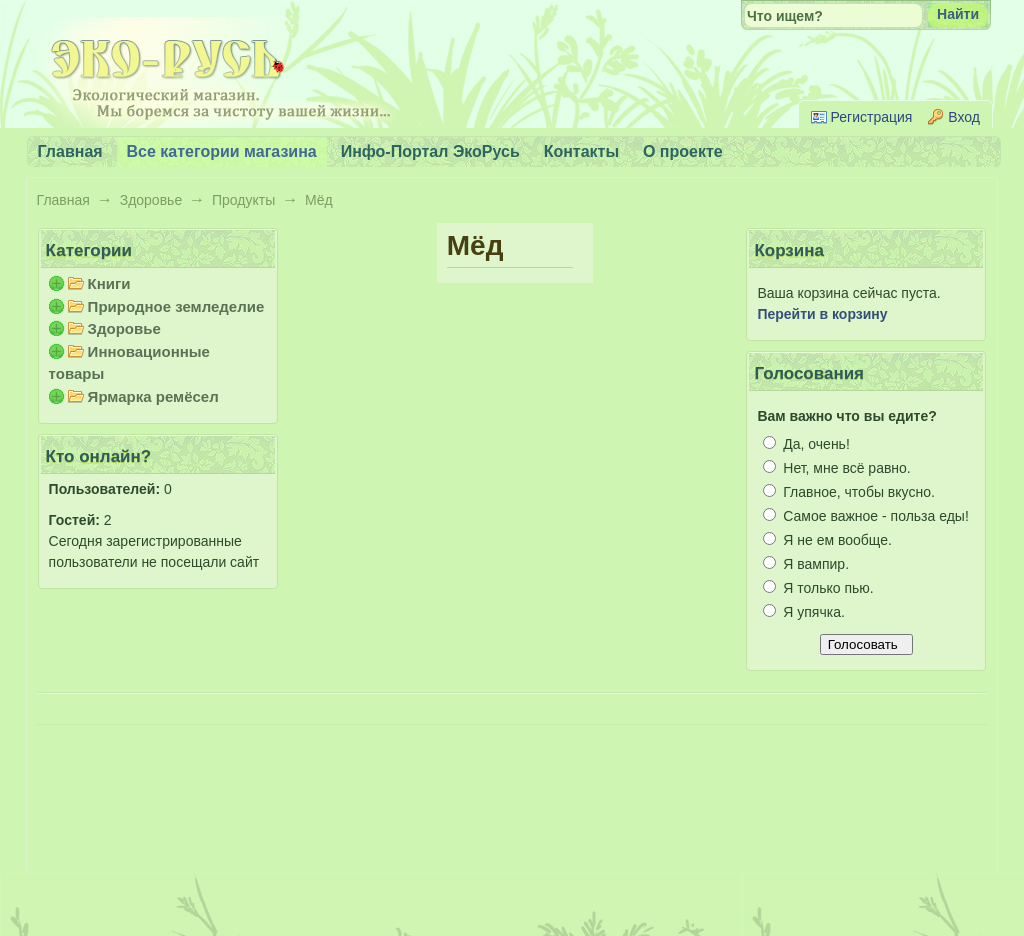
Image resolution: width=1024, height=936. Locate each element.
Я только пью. (818, 588)
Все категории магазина (222, 151)
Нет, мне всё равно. (836, 468)
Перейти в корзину (822, 314)
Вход (964, 117)
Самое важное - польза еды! (865, 516)
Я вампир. (806, 564)
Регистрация (872, 117)
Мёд (319, 200)
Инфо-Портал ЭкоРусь (430, 151)
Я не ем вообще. (827, 540)
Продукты (243, 200)
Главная (63, 200)
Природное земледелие (176, 306)
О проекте (683, 151)
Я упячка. (803, 612)
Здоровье (151, 200)
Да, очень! (806, 444)
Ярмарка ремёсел (153, 396)
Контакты (581, 151)
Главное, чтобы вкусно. (848, 492)
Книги (109, 283)
